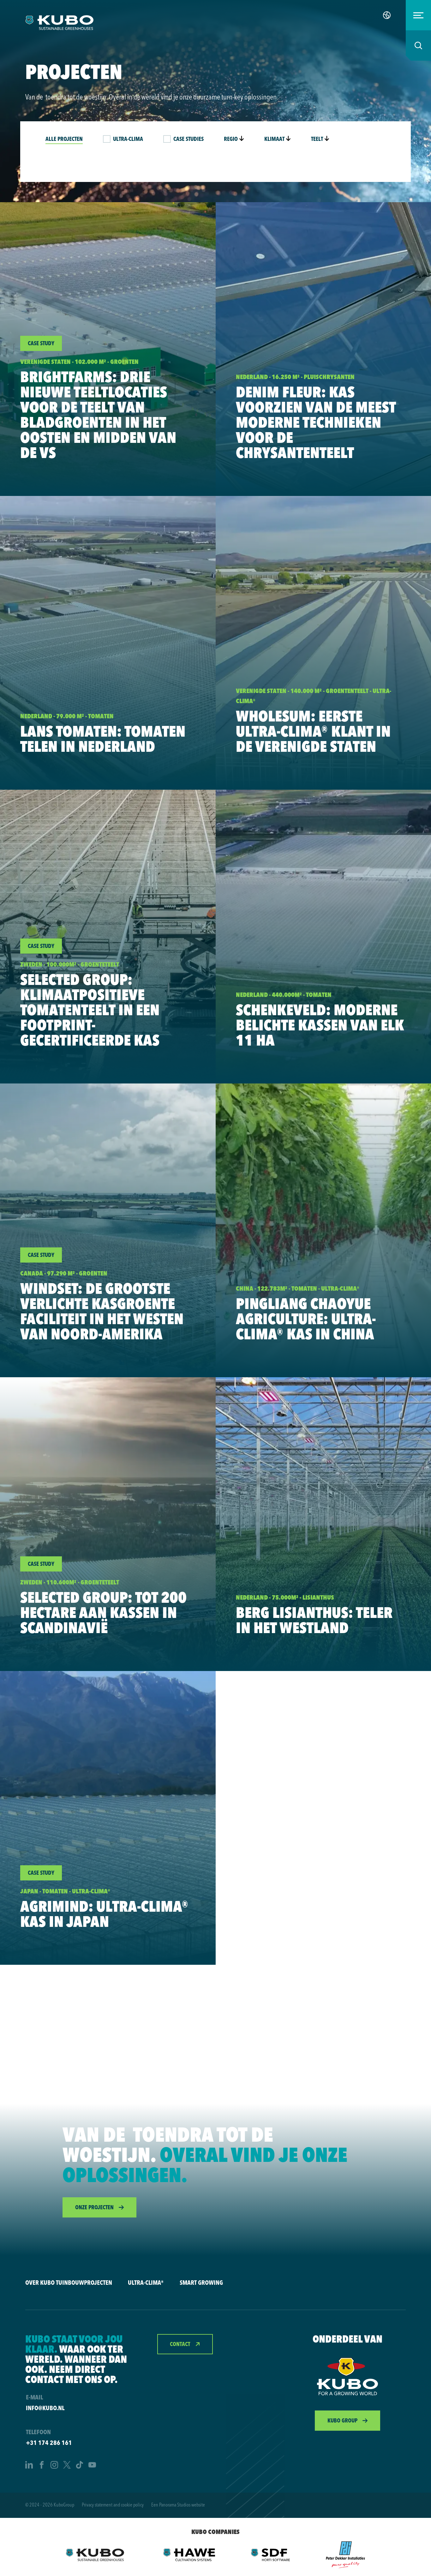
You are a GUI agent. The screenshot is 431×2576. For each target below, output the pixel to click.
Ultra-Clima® (146, 2282)
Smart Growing (201, 2282)
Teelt (320, 138)
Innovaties (233, 15)
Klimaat (277, 138)
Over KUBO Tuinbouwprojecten (68, 2282)
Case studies (188, 138)
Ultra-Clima (128, 138)
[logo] (59, 22)
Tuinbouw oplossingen (296, 15)
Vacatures (358, 15)
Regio (234, 138)
